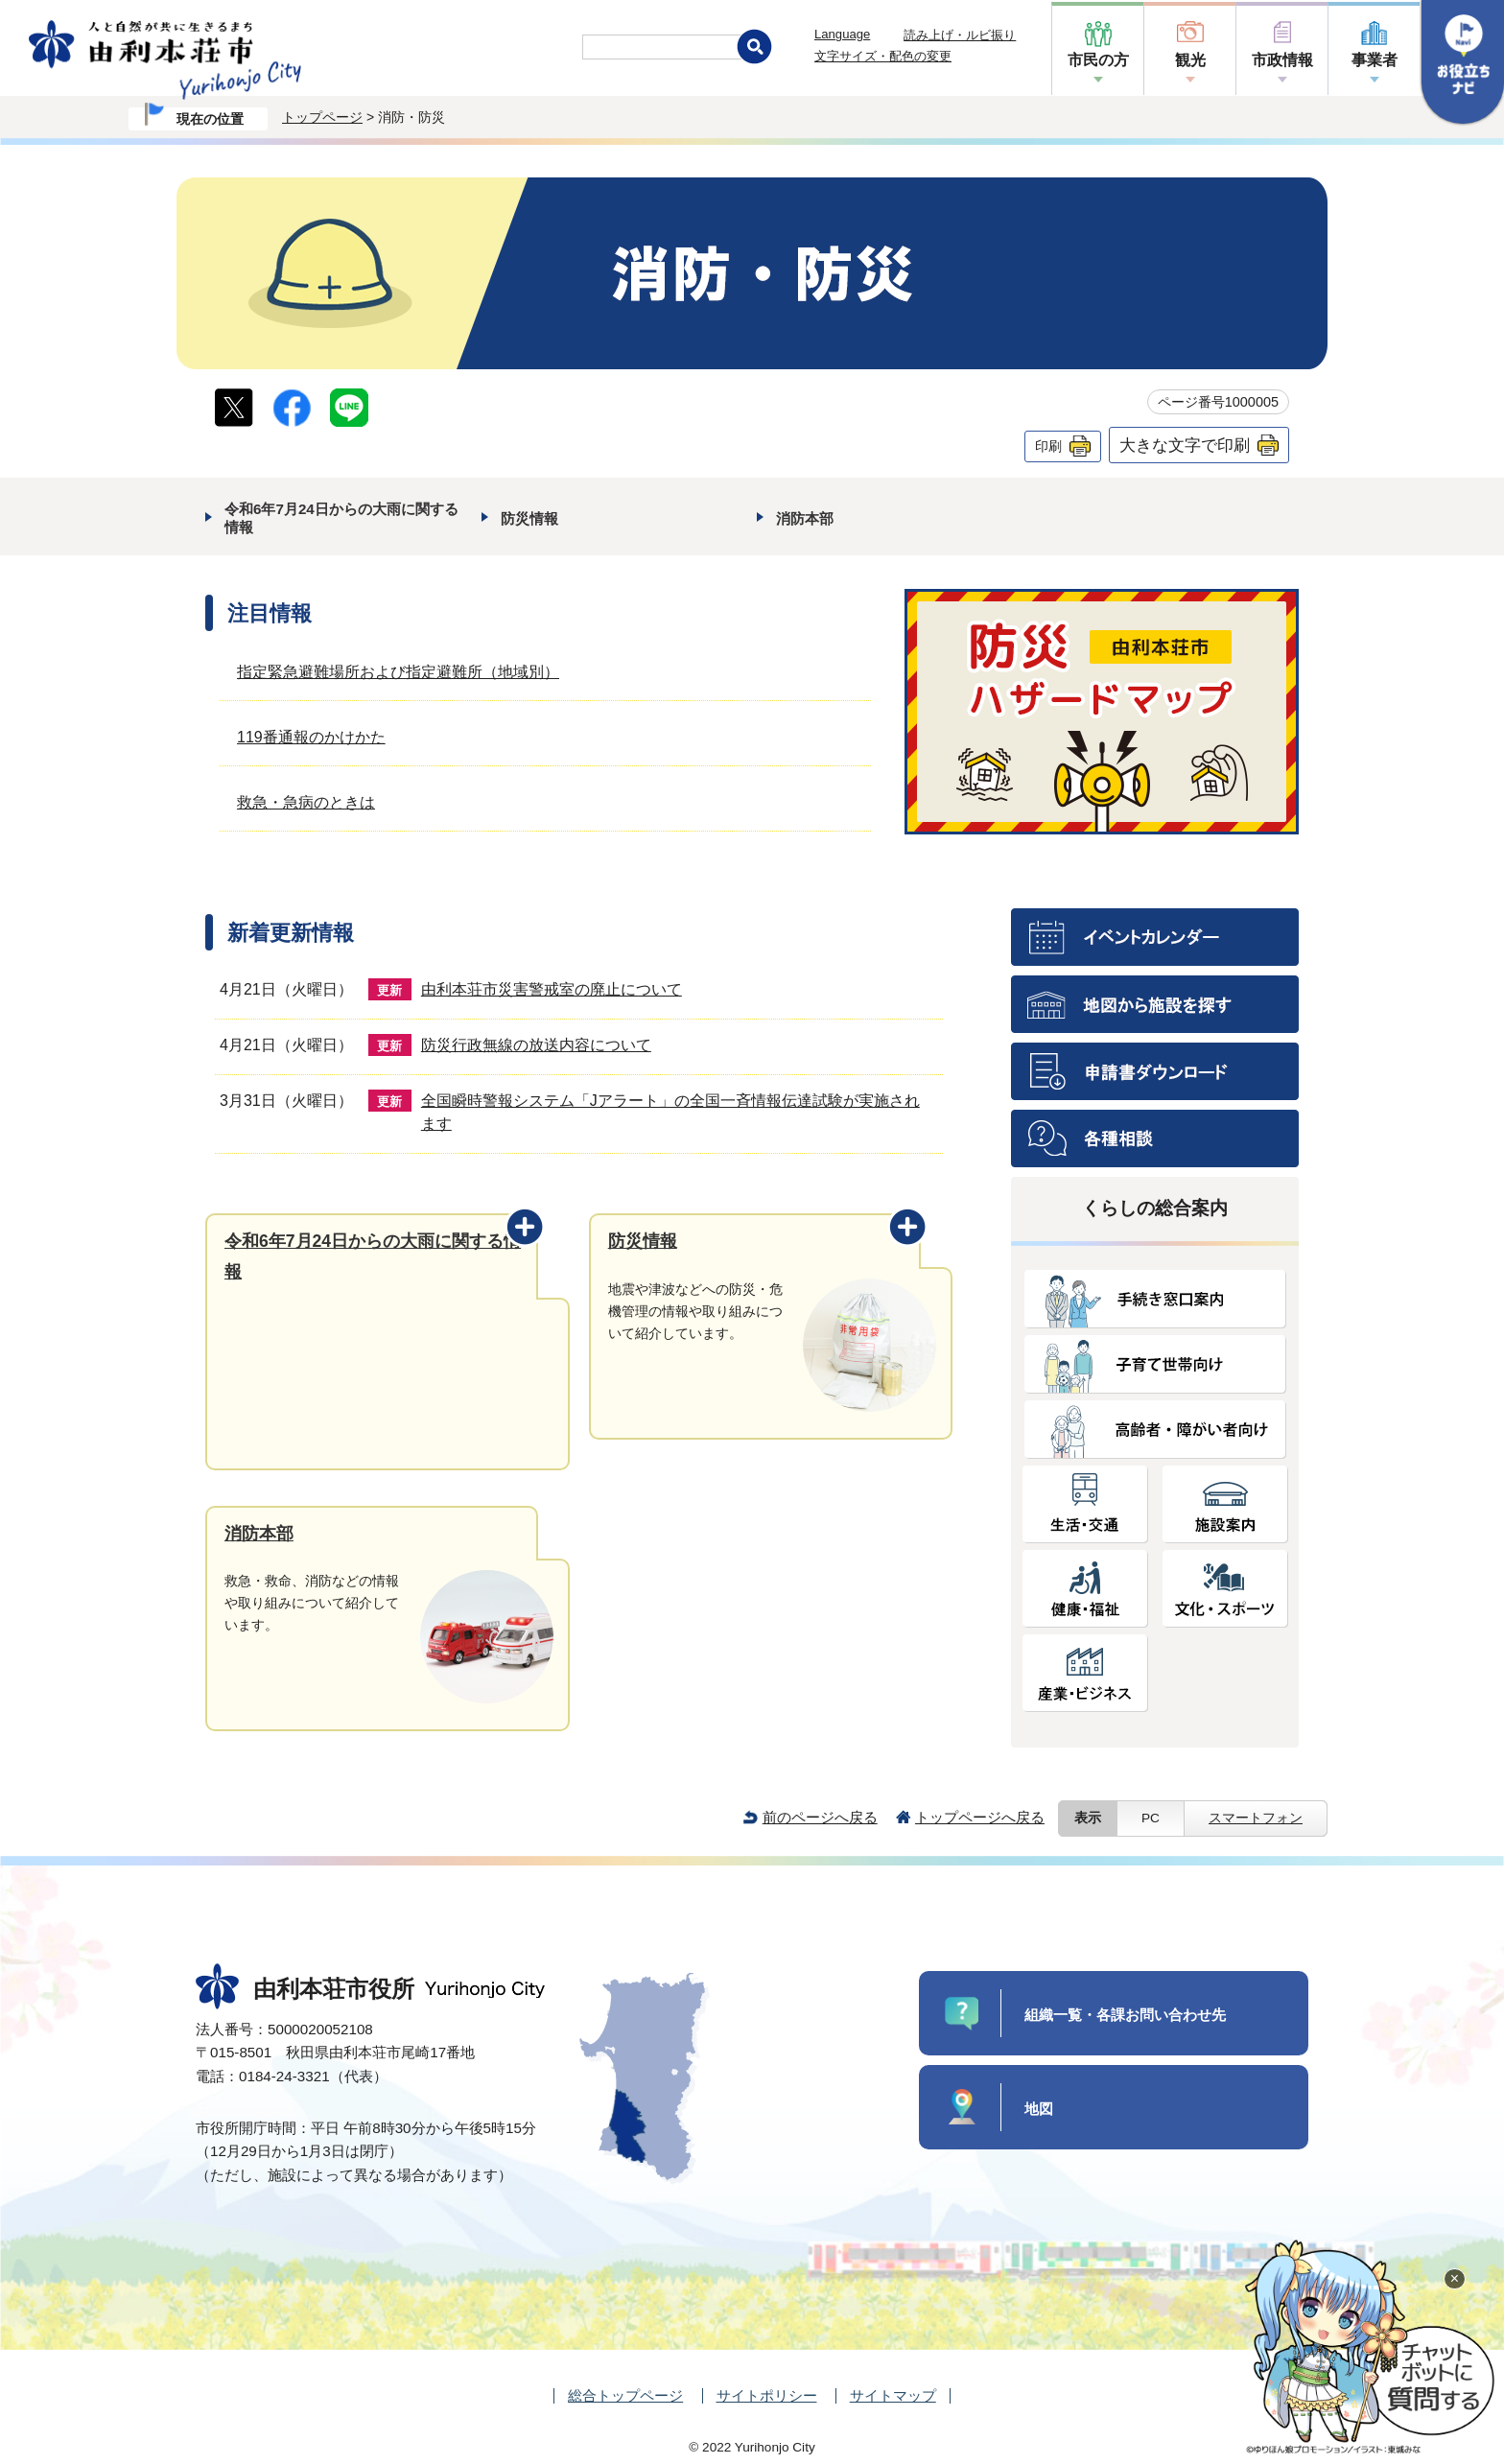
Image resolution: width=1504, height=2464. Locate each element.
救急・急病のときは (306, 802)
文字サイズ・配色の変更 (883, 56)
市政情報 (1282, 60)
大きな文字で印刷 (1184, 445)
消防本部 (805, 518)
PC (1150, 1818)
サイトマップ (893, 2395)
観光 (1190, 60)
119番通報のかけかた (311, 737)
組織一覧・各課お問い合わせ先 (1125, 2014)
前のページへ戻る (820, 1817)
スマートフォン (1256, 1818)
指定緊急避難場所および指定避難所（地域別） (398, 672)
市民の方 (1098, 60)
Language (842, 34)
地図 (1038, 2108)
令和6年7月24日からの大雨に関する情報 (341, 517)
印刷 (1048, 446)
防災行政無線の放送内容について (536, 1045)
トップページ (322, 117)
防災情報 (529, 518)
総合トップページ (625, 2395)
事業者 (1374, 60)
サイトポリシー (767, 2395)
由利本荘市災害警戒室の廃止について (551, 989)
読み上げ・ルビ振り (960, 35)
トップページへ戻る (980, 1817)
